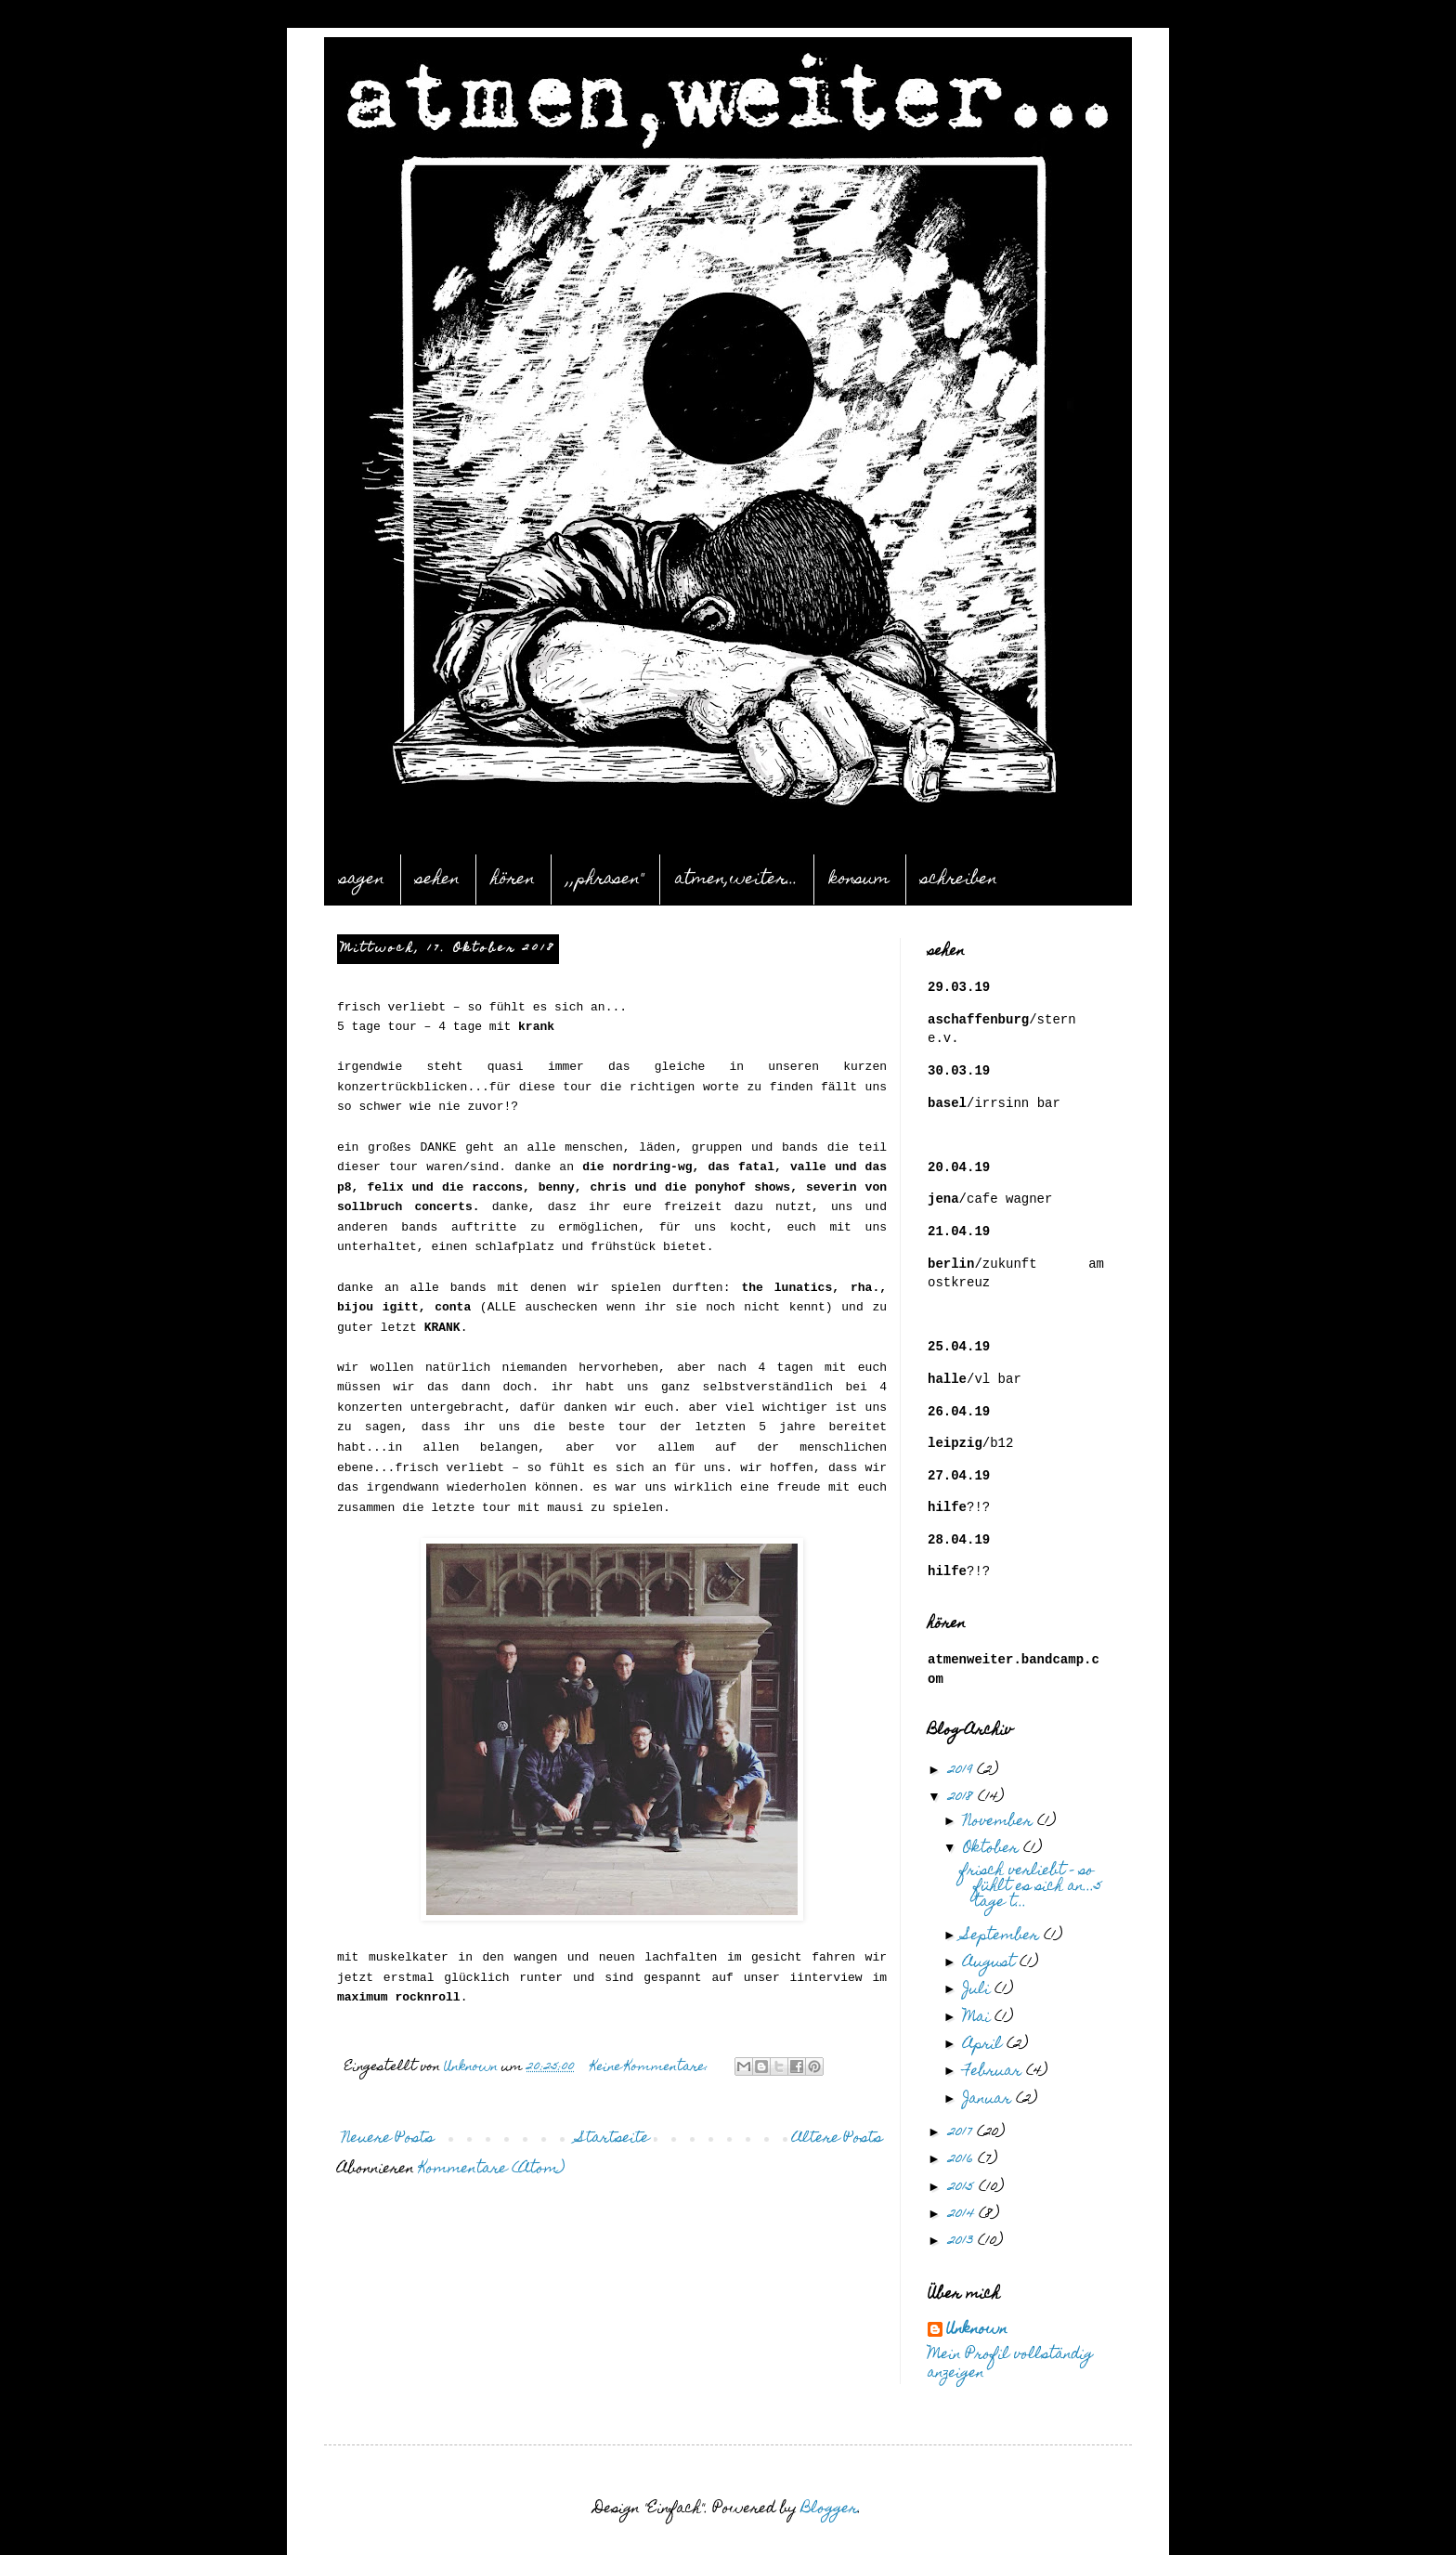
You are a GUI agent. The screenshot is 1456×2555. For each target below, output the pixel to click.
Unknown (977, 2331)
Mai (978, 2018)
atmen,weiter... (736, 880)
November (1000, 1822)
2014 (963, 2215)
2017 (962, 2133)
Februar (994, 2072)
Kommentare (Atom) (492, 2169)
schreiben (959, 880)
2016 (963, 2160)
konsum (859, 880)
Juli (978, 1990)
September (1003, 1936)
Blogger (829, 2509)
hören (513, 880)
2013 (963, 2242)
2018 (963, 1798)
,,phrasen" (605, 880)
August (991, 1963)
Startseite (613, 2139)
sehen (438, 880)
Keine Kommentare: (651, 2067)
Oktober (993, 1849)
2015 (963, 2188)
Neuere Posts (388, 2139)
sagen (362, 880)
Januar (989, 2100)
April (985, 2045)
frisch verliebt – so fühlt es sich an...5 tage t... (1031, 1887)
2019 (962, 1771)
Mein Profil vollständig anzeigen (1010, 2364)
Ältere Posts (837, 2139)
